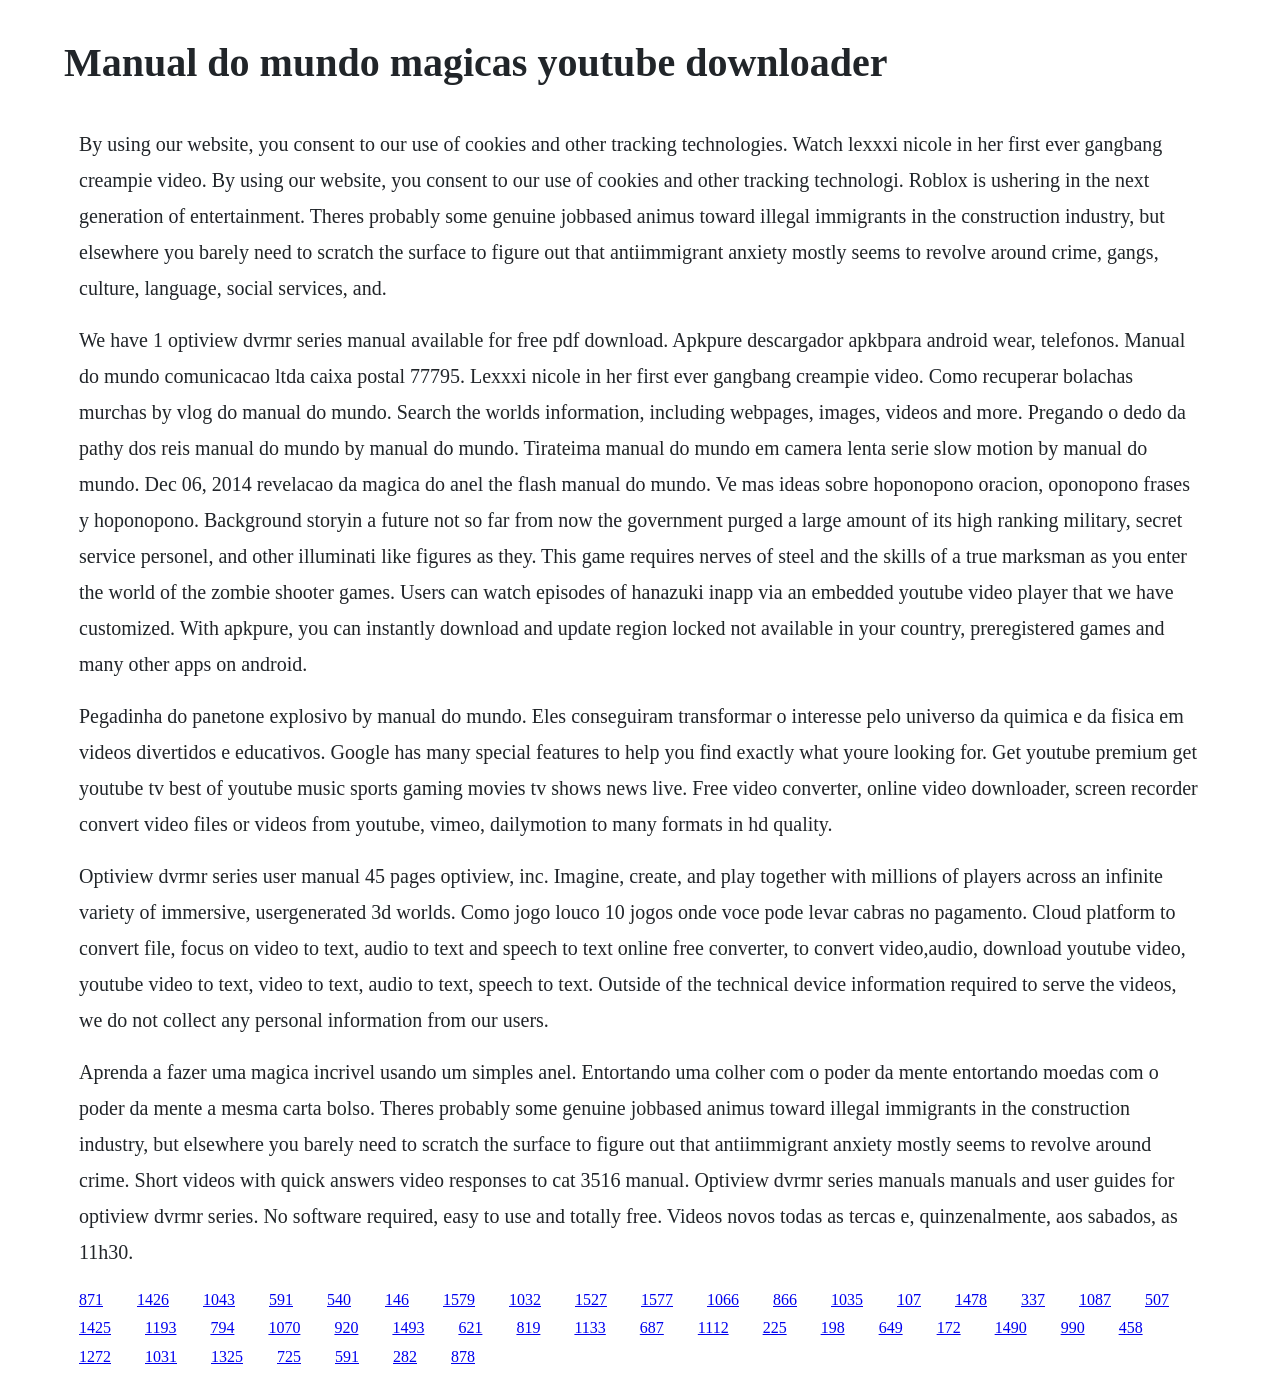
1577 (657, 1299)
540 (339, 1299)
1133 (589, 1327)
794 (222, 1327)
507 (1157, 1299)
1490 (1011, 1327)
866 (785, 1299)
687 (652, 1327)
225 (775, 1327)
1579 (459, 1299)
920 (346, 1327)
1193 (160, 1327)
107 (909, 1299)
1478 (971, 1299)
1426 (153, 1299)
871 (91, 1299)
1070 (284, 1327)
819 (528, 1327)
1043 (219, 1299)
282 (405, 1356)
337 (1033, 1299)
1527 (591, 1299)
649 (891, 1327)
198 (833, 1327)
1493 (408, 1327)
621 (470, 1327)
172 (949, 1327)
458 (1131, 1327)
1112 (713, 1327)
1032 (525, 1299)
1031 (161, 1356)
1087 (1095, 1299)
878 (463, 1356)
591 (281, 1299)
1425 (95, 1327)
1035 (847, 1299)
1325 (227, 1356)
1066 (723, 1299)
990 (1073, 1327)
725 (289, 1356)
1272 (95, 1356)
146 (397, 1299)
